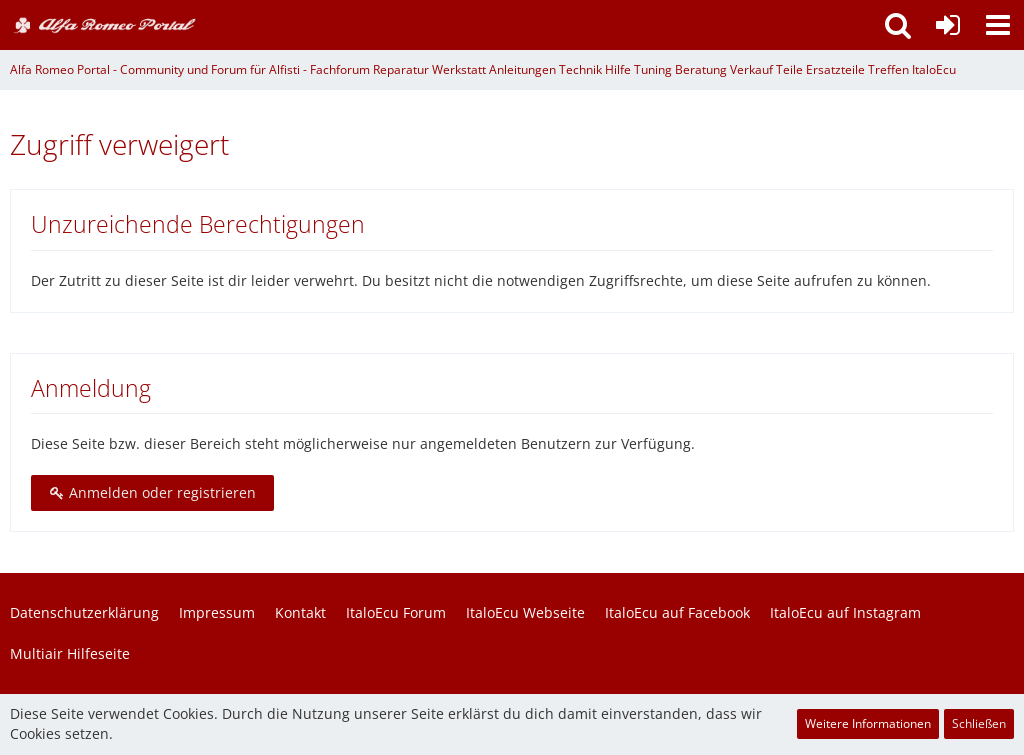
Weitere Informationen (868, 723)
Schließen (979, 723)
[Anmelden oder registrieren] (948, 25)
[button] (998, 25)
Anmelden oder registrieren (152, 492)
